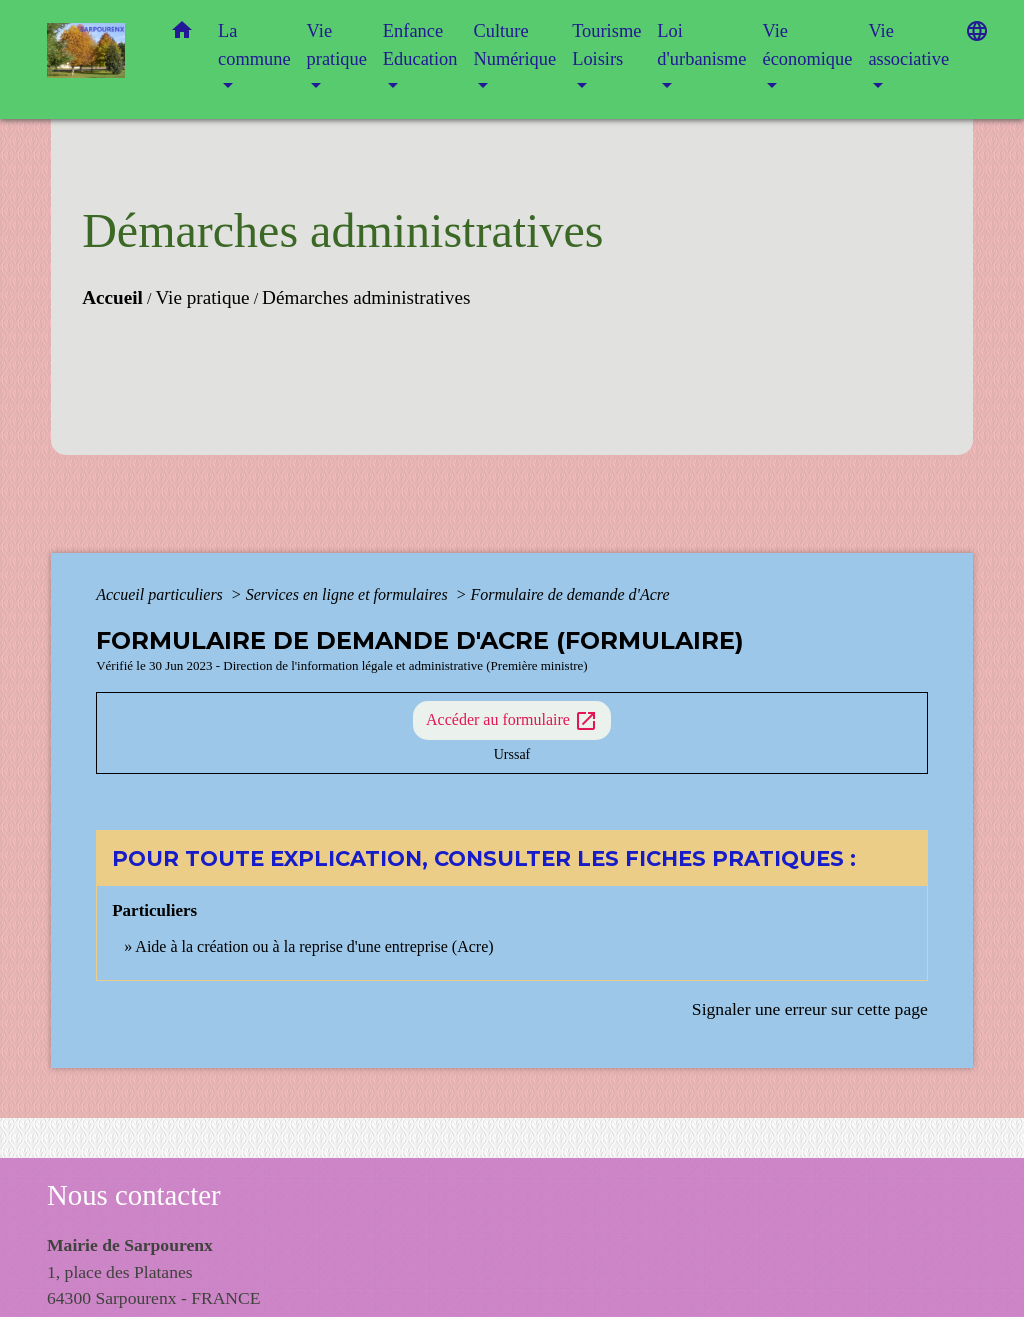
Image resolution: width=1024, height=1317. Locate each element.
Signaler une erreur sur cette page (810, 1009)
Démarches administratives (366, 297)
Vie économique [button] (807, 45)
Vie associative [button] (908, 45)
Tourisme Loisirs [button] (606, 45)
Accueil (112, 297)
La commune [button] (254, 45)
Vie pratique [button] (337, 45)
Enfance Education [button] (420, 45)
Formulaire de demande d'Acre (569, 594)
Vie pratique (202, 297)
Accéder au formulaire (512, 721)
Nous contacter (134, 1195)
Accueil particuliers (161, 594)
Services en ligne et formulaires (349, 594)
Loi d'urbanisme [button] (701, 45)
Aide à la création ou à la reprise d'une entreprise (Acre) (314, 946)
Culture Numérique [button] (514, 45)
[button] (182, 34)
